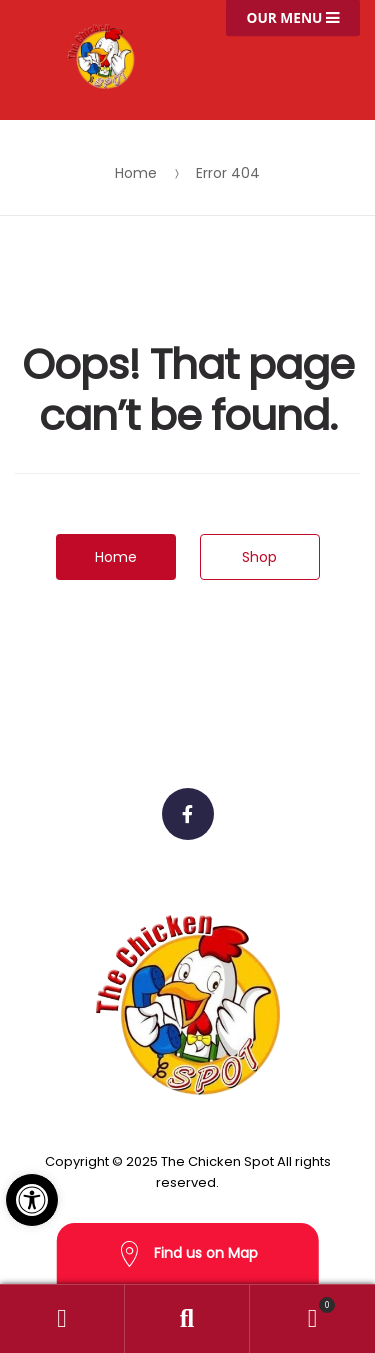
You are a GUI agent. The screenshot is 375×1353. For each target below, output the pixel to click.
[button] (32, 1200)
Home (136, 173)
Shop (259, 557)
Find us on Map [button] (188, 1254)
